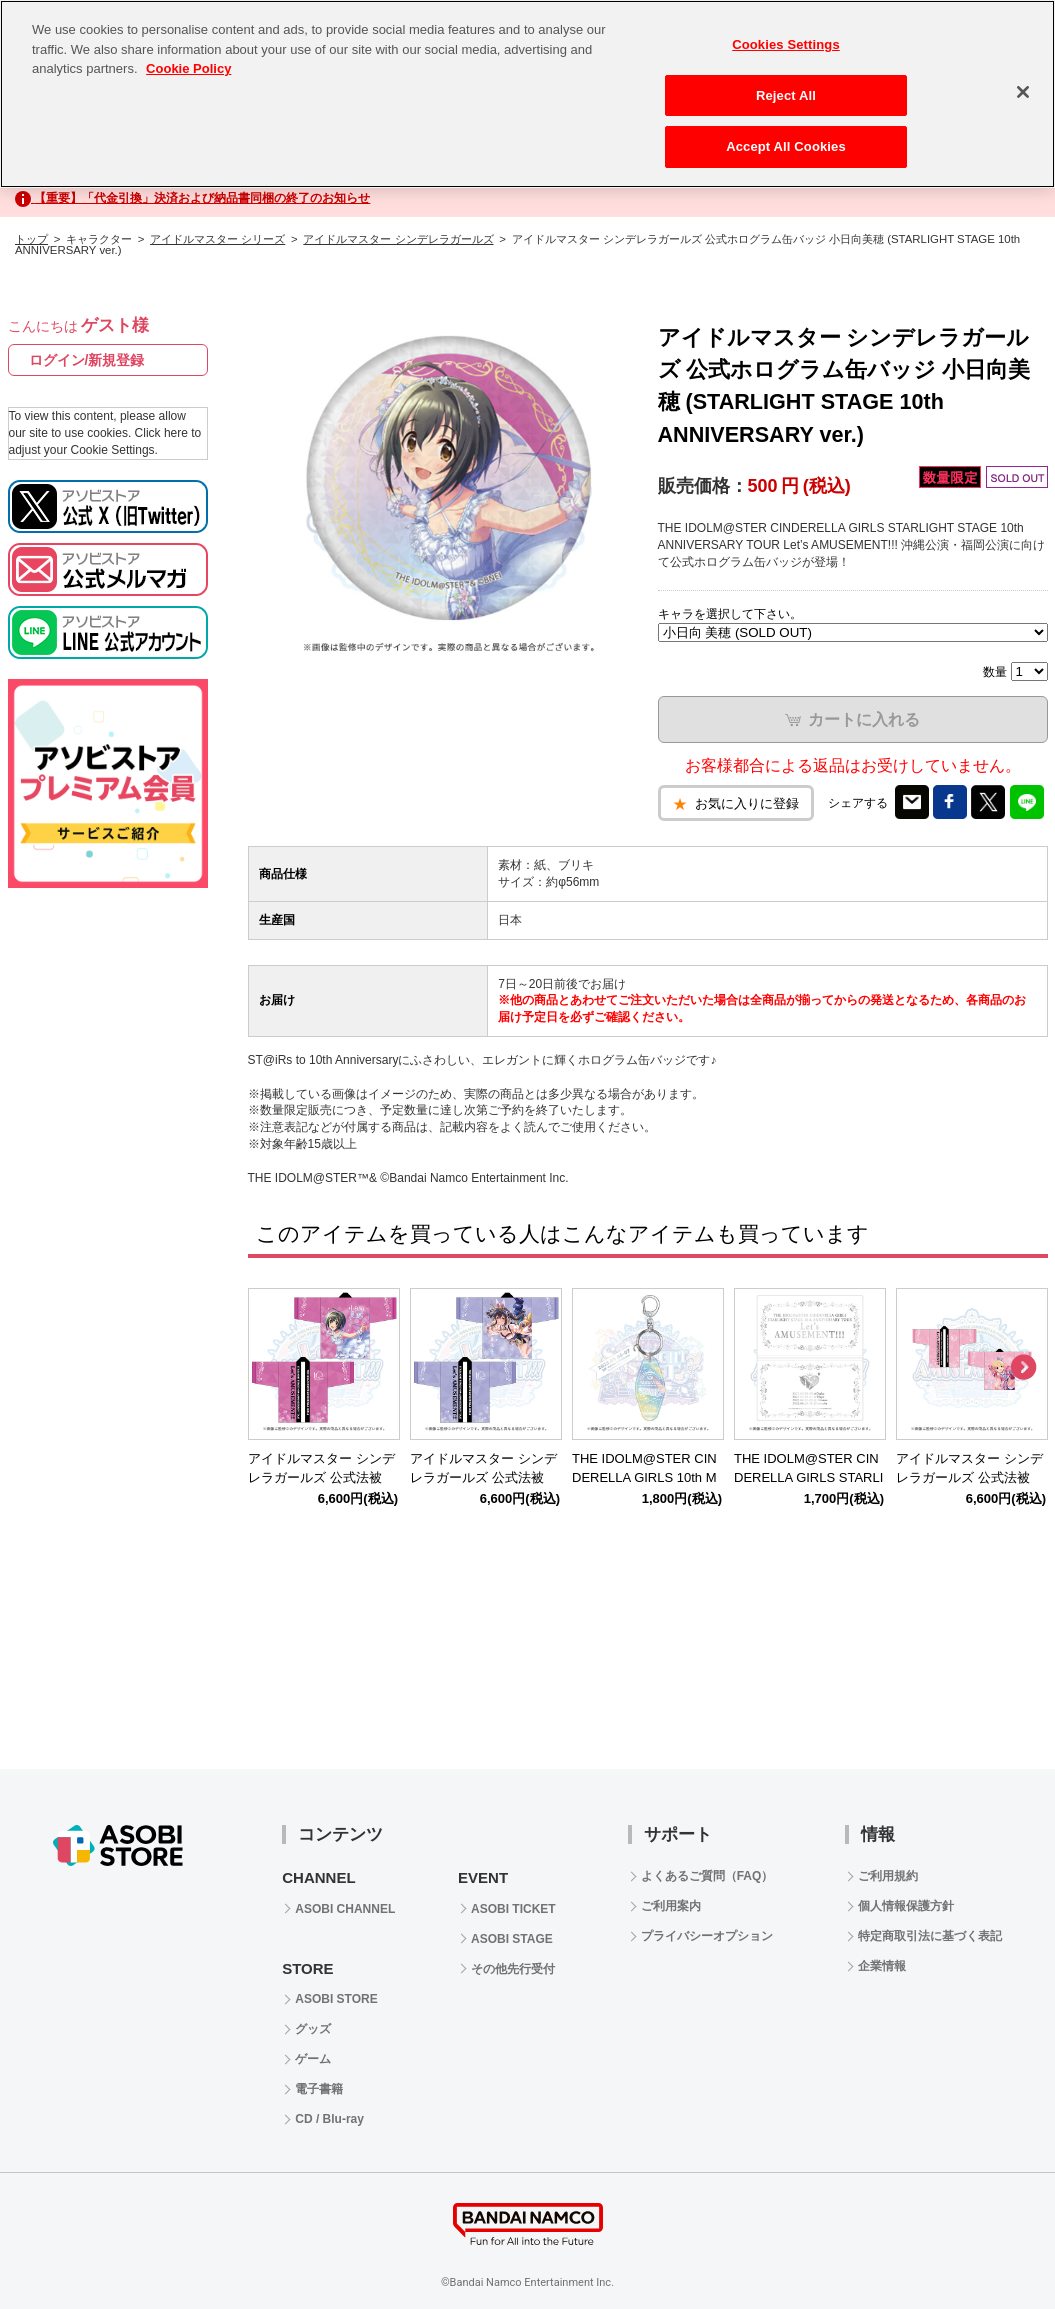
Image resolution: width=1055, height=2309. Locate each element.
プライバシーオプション (707, 1936)
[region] (527, 94)
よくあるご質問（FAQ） (707, 1876)
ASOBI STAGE (512, 1939)
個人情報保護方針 (906, 1906)
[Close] (1023, 92)
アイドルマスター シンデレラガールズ (398, 239)
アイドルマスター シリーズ (217, 239)
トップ (31, 239)
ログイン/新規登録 (87, 360)
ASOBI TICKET (513, 1909)
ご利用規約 (888, 1876)
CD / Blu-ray (329, 2119)
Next (1023, 1368)
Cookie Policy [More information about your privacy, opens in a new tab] (188, 68)
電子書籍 (319, 2089)
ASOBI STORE (336, 1999)
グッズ (313, 2029)
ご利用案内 (671, 1906)
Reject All (786, 95)
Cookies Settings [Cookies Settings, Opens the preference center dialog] (786, 44)
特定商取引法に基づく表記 (930, 1936)
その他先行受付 (513, 1969)
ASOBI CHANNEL (345, 1909)
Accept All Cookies (786, 146)
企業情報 (882, 1966)
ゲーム (313, 2059)
